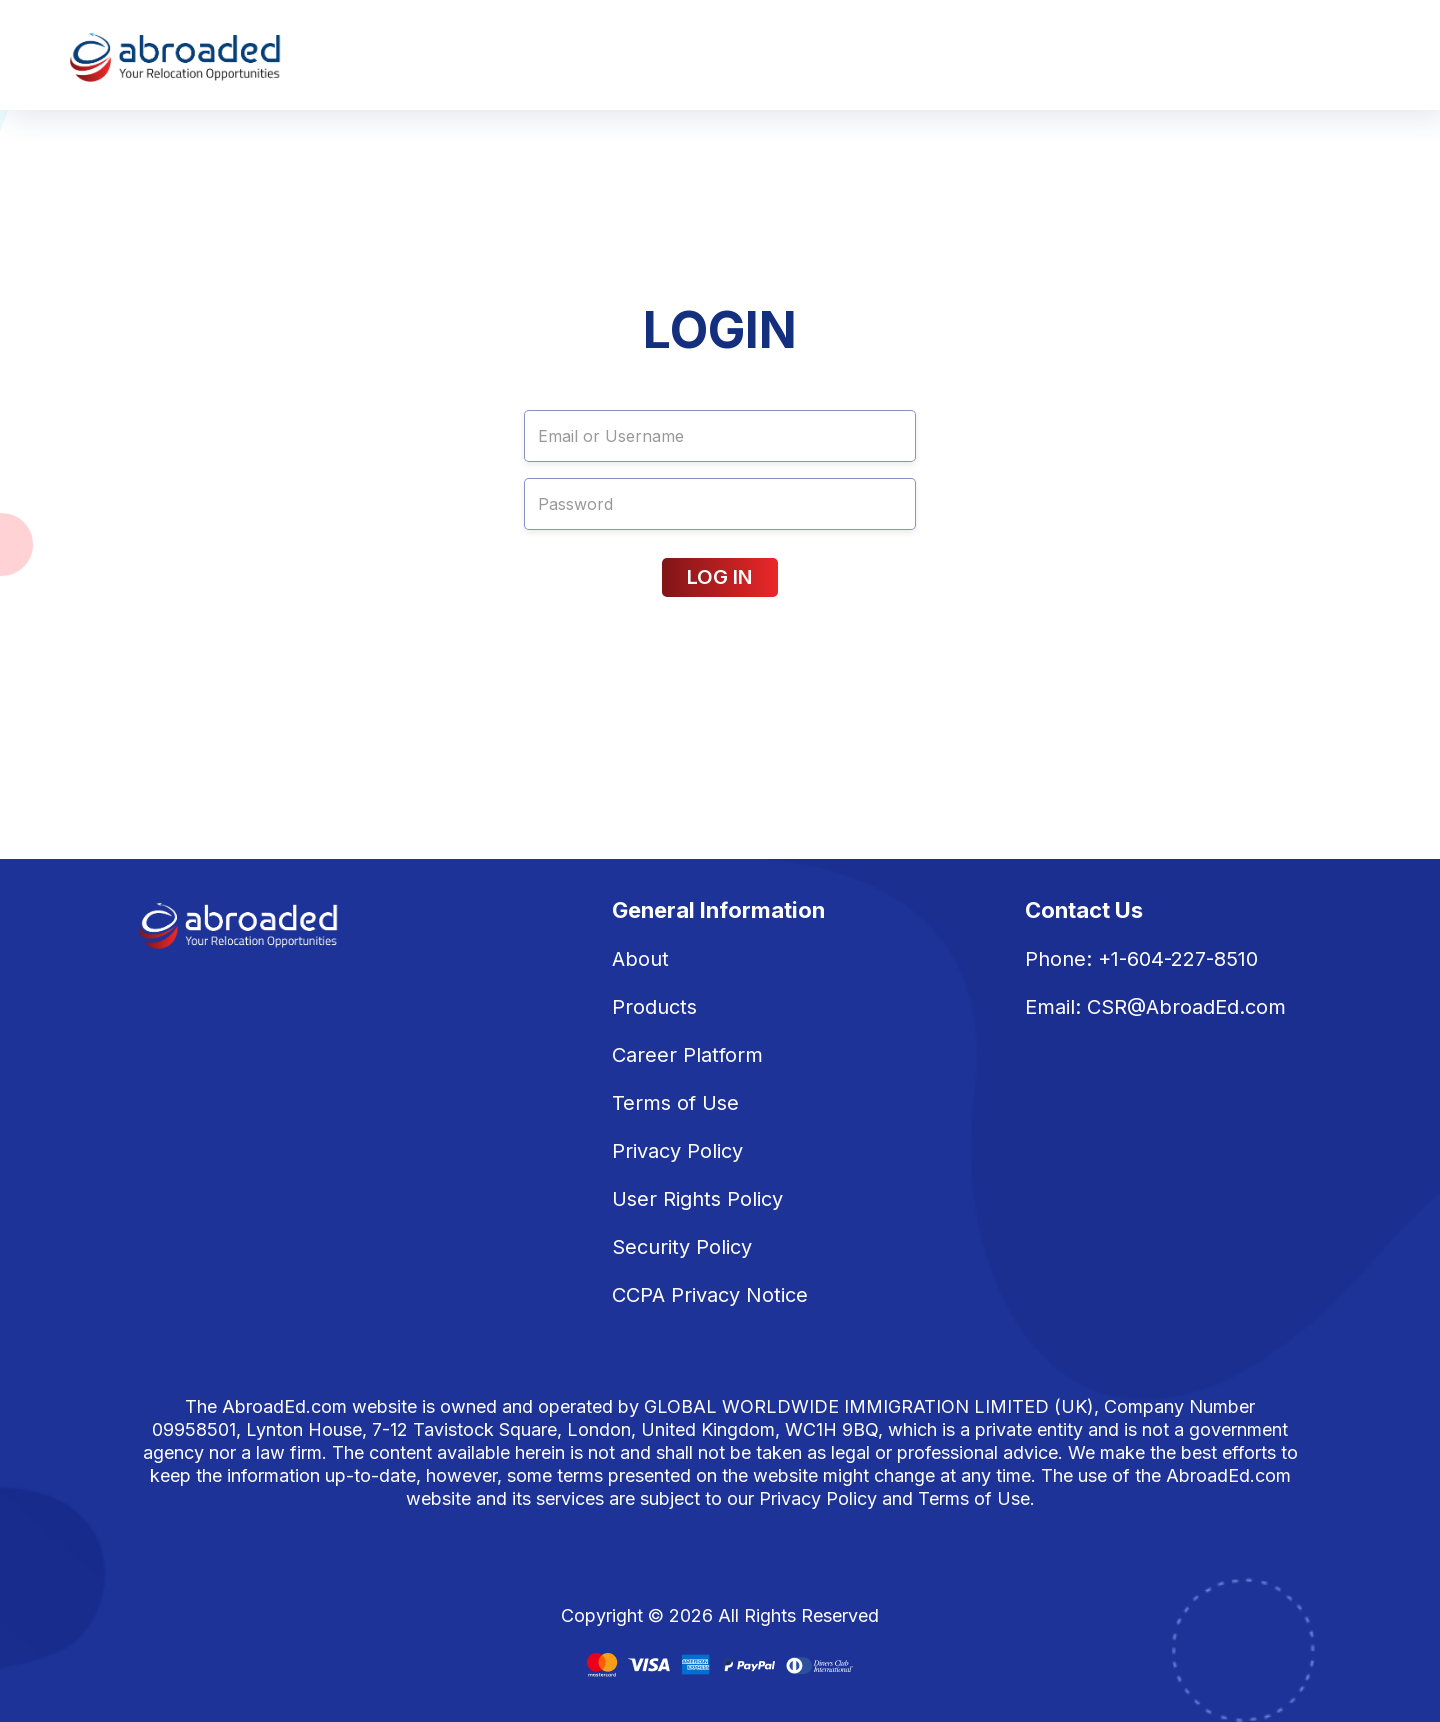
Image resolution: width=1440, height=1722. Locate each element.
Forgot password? (586, 624)
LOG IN (719, 577)
